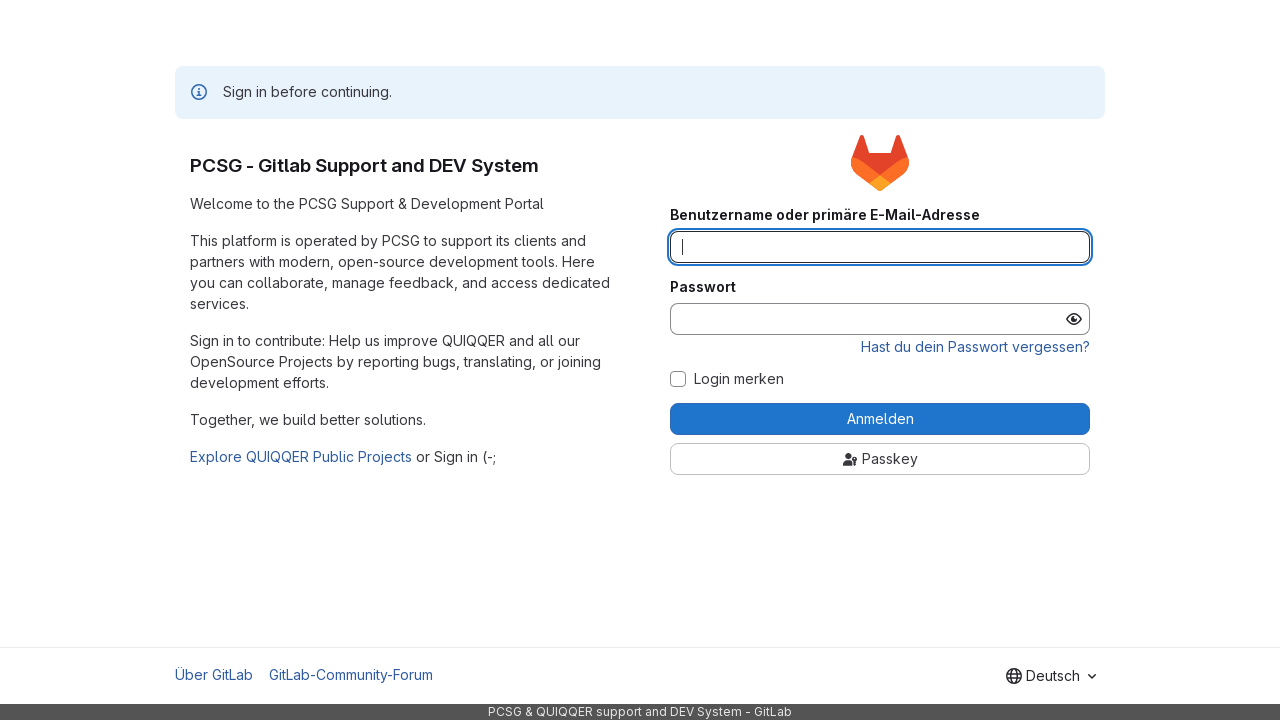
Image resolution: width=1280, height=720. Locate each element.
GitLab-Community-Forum (351, 674)
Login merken (739, 379)
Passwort (703, 287)
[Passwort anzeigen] (1074, 319)
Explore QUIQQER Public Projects (301, 456)
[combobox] (1051, 676)
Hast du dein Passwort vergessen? (975, 346)
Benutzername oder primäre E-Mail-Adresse (825, 215)
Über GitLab (214, 674)
